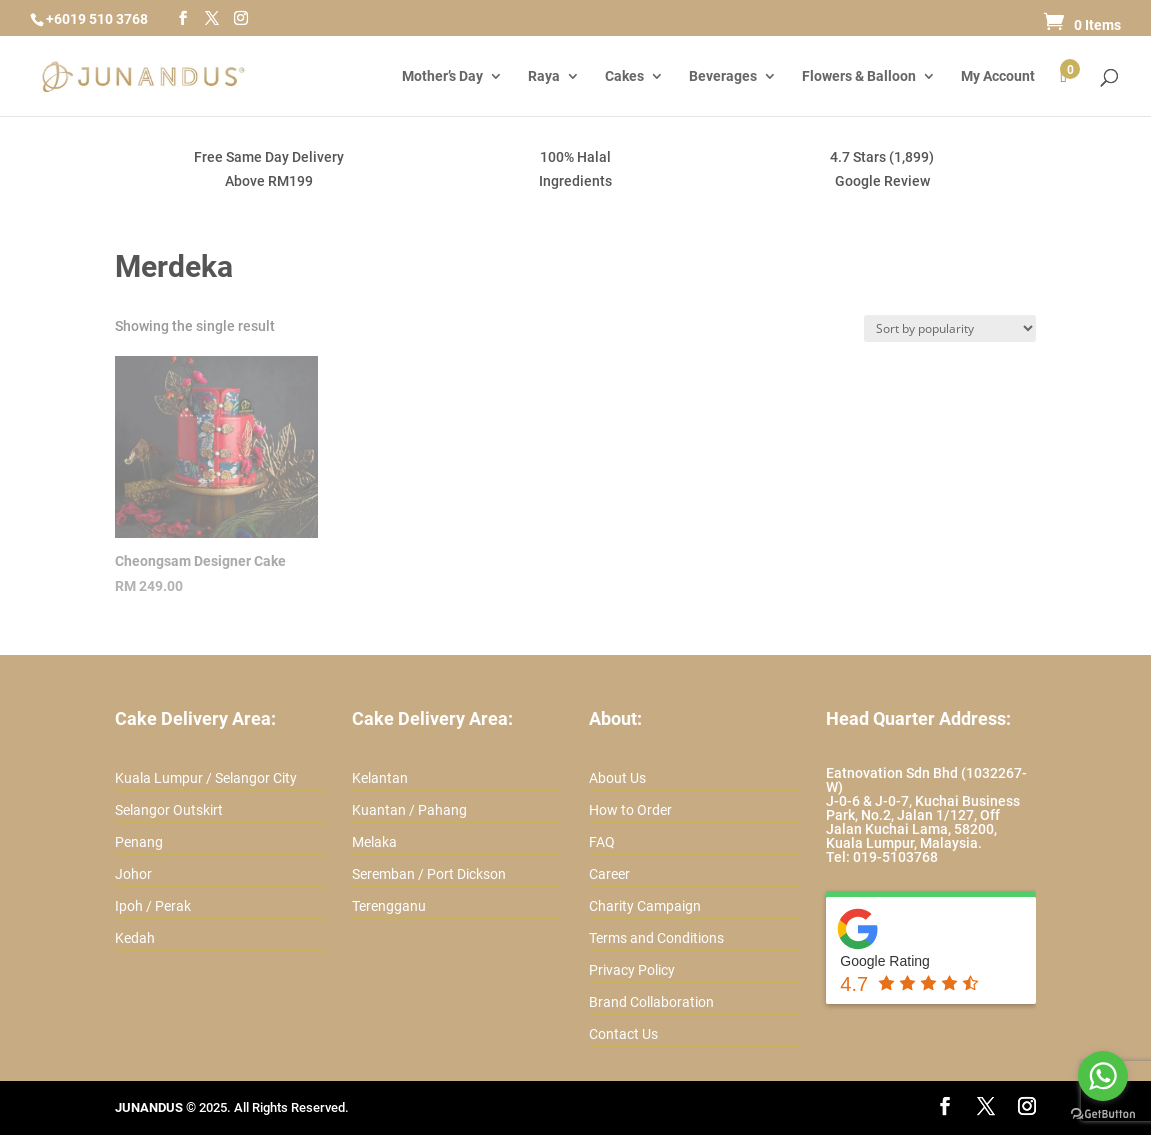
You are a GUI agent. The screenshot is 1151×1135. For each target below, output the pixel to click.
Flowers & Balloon (859, 76)
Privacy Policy (632, 970)
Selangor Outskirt (169, 810)
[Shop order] (950, 328)
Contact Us (623, 1034)
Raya (544, 76)
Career (609, 874)
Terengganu (389, 906)
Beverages (723, 76)
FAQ (602, 842)
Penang (139, 842)
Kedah (135, 938)
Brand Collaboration (651, 1002)
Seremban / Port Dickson (429, 874)
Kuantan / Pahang (409, 810)
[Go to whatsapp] (1103, 1076)
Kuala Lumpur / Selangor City (206, 778)
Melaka (374, 842)
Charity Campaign (645, 906)
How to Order (630, 810)
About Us (617, 778)
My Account (998, 76)
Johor (133, 874)
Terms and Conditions (656, 938)
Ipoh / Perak (153, 906)
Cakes (624, 76)
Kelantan (380, 778)
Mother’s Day (442, 76)
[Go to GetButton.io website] (1103, 1114)
